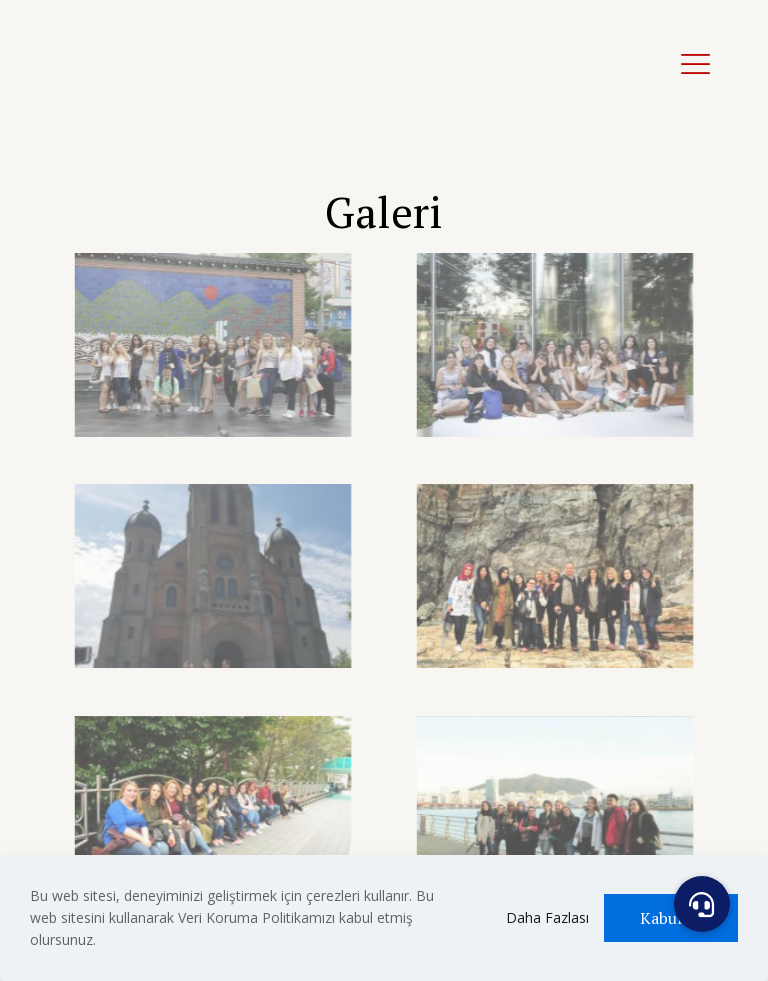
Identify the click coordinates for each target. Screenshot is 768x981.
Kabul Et (671, 918)
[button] (702, 904)
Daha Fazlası (547, 917)
